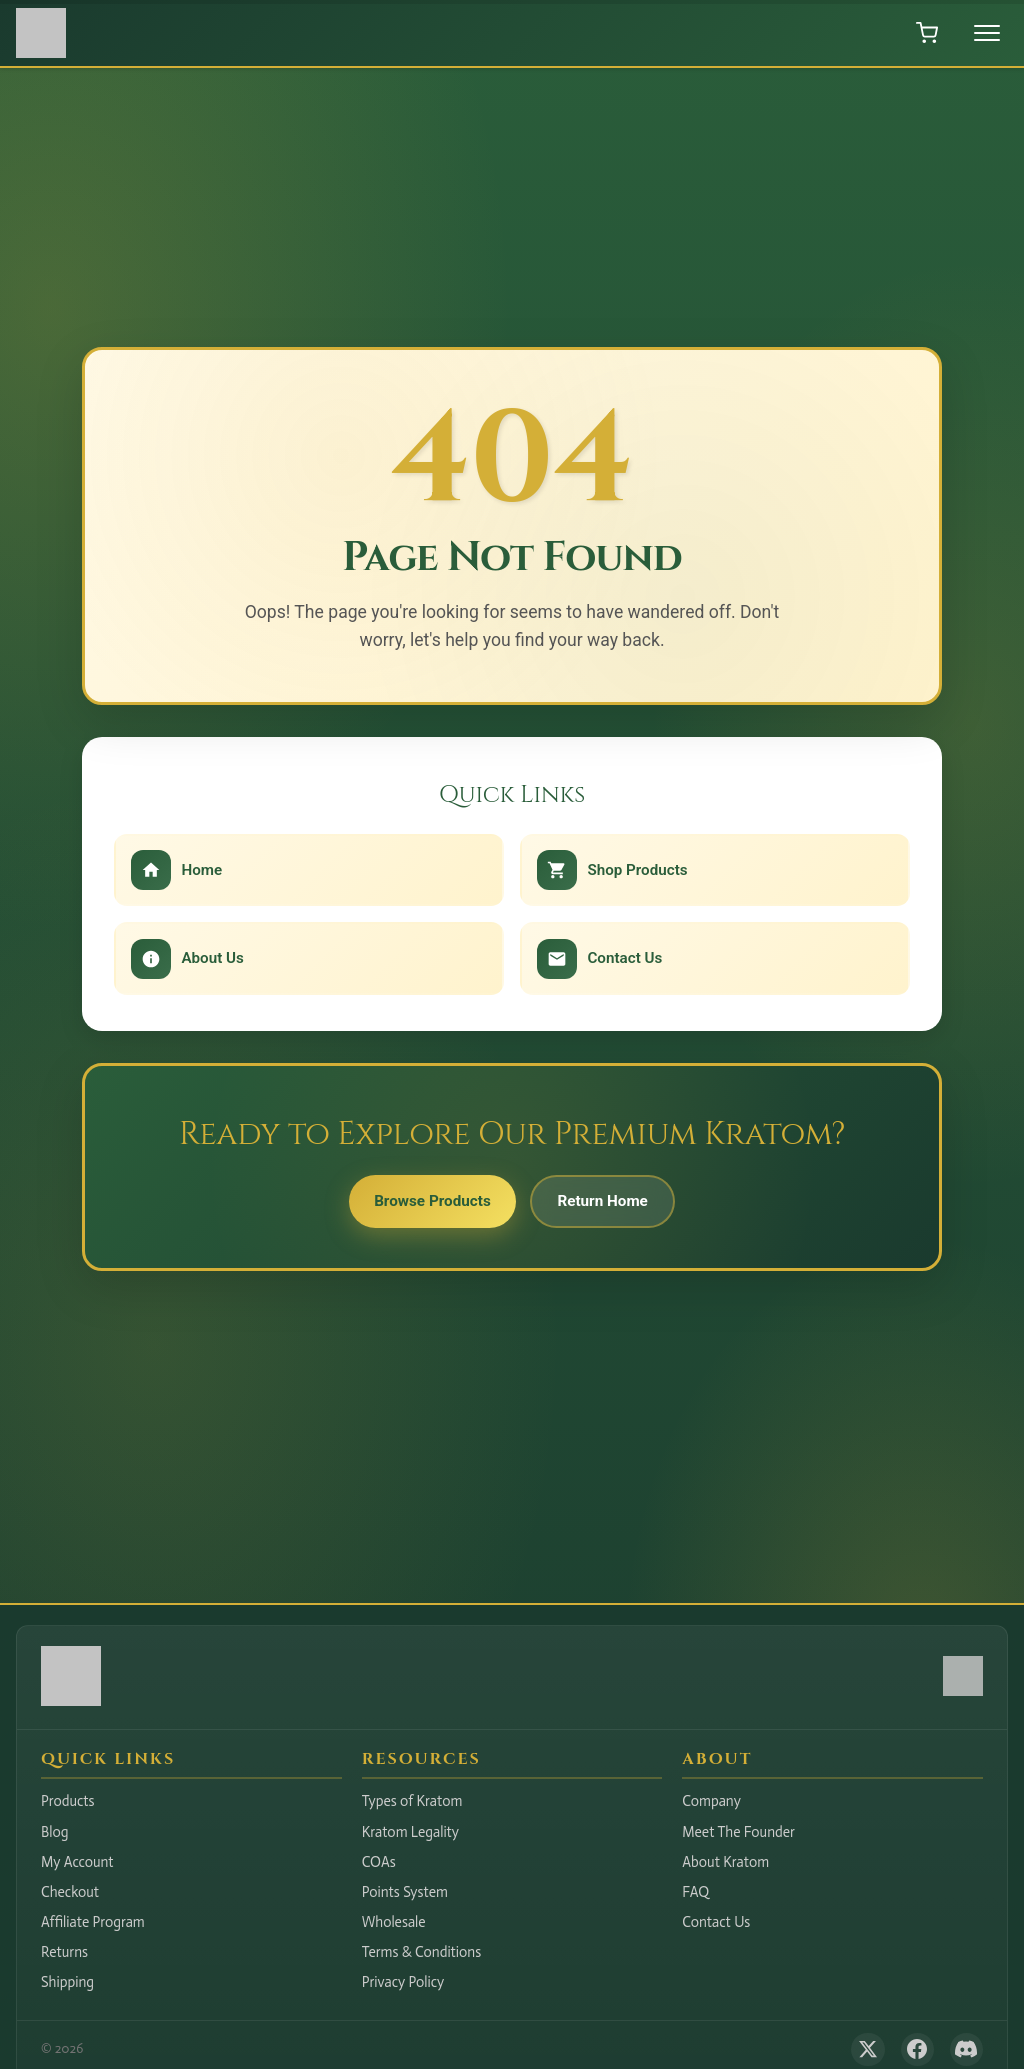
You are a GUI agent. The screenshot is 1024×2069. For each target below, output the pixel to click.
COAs (379, 1862)
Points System (405, 1892)
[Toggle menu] (987, 33)
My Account (77, 1862)
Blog (54, 1832)
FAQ (695, 1892)
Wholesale (394, 1922)
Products (68, 1801)
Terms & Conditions (422, 1952)
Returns (64, 1952)
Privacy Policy (403, 1982)
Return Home (610, 1204)
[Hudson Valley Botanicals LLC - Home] (71, 1700)
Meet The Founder (738, 1832)
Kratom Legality (410, 1832)
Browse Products (425, 1204)
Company (711, 1801)
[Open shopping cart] (927, 33)
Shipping (67, 1982)
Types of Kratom (412, 1801)
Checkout (70, 1892)
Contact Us (716, 1922)
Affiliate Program (93, 1922)
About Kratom (725, 1862)
